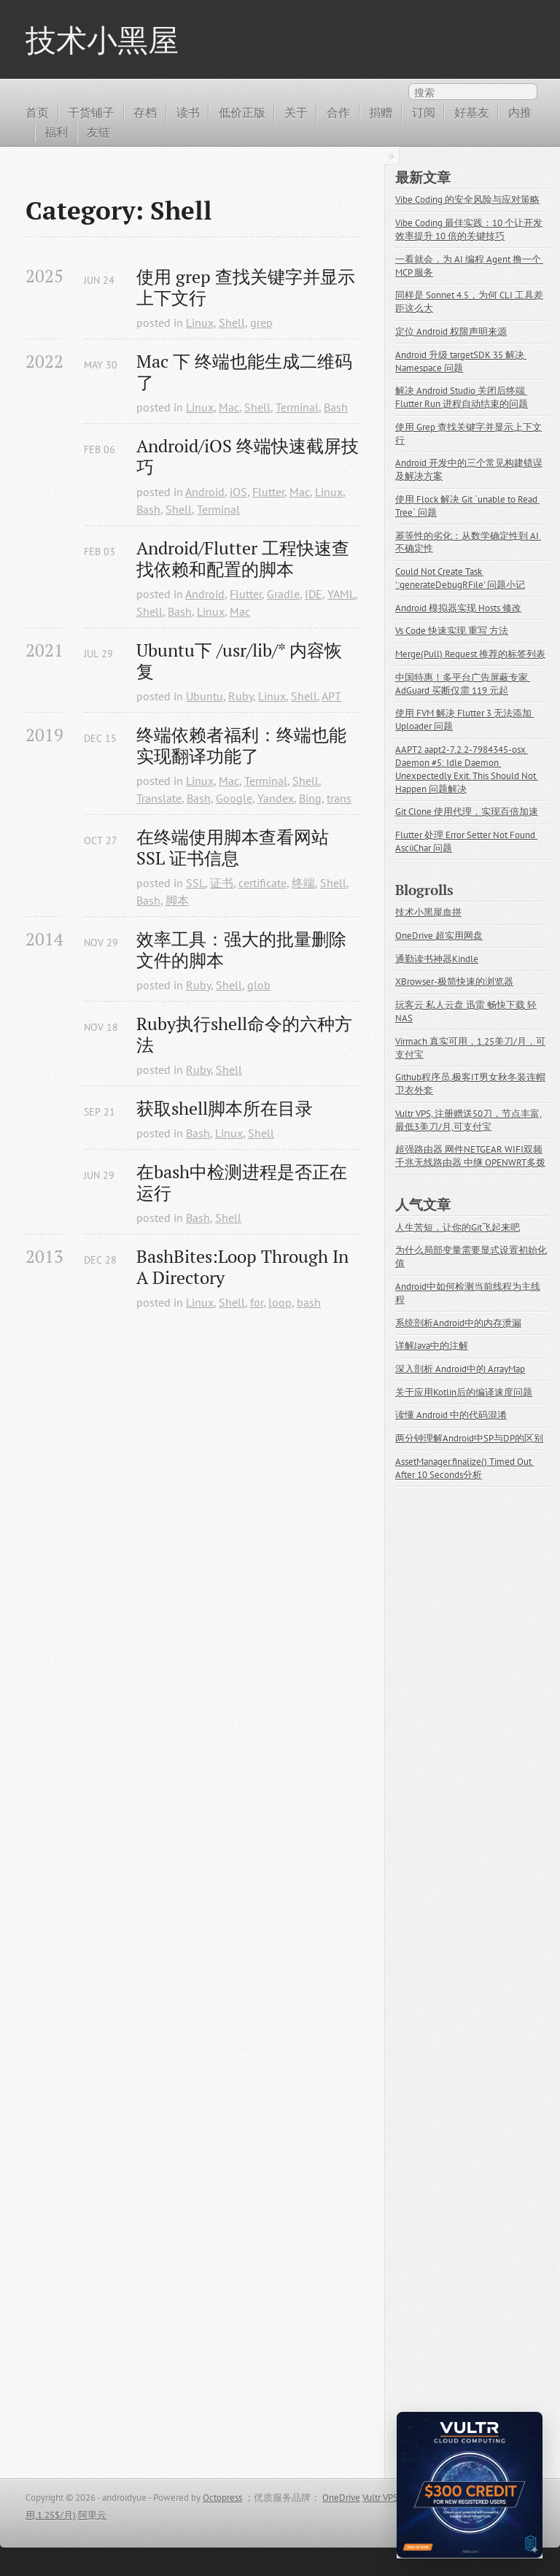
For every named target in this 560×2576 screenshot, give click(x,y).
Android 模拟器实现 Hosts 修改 (458, 608)
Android (205, 491)
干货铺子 (91, 112)
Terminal (297, 407)
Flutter (268, 491)
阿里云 (92, 2515)
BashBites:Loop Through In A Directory (244, 1267)
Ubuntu (204, 696)
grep (261, 322)
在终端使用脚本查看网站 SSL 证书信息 (234, 848)
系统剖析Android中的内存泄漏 (458, 1323)
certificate (262, 882)
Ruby (240, 696)
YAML (341, 594)
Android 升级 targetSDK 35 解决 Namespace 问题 (460, 361)
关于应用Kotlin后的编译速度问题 (463, 1392)
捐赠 (380, 112)
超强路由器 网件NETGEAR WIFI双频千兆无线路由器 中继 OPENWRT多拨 (470, 1156)
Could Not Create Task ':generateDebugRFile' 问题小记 (460, 578)
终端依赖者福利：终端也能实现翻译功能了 (241, 745)
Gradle (283, 594)
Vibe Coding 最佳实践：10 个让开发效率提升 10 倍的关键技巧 (468, 229)
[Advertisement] (192, 1892)
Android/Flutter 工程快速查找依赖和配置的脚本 (242, 559)
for (256, 1302)
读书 (188, 112)
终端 (303, 882)
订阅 (423, 112)
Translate (159, 798)
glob (259, 985)
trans (339, 798)
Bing (310, 798)
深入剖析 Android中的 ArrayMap (460, 1369)
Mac (229, 407)
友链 (98, 132)
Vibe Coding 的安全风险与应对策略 (467, 199)
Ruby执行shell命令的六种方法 (244, 1034)
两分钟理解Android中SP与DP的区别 (469, 1438)
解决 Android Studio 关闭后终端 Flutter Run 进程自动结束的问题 (461, 397)
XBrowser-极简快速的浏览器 (454, 981)
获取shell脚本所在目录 (224, 1108)
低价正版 (242, 112)
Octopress (222, 2497)
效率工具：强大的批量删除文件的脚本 (241, 950)
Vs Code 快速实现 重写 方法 (451, 630)
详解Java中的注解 (431, 1345)
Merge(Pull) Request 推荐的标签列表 (470, 654)
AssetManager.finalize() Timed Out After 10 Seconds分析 (464, 1468)
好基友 (471, 112)
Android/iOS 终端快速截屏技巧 (247, 457)
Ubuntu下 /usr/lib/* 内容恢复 (239, 661)
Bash (336, 407)
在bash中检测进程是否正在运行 (241, 1182)
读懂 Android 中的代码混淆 (451, 1415)
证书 (221, 882)
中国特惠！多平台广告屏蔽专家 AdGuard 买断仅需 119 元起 (462, 684)
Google (234, 798)
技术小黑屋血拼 (428, 912)
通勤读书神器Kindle (436, 959)
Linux (200, 322)
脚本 (177, 900)
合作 (338, 112)
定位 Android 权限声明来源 (451, 331)
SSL (195, 882)
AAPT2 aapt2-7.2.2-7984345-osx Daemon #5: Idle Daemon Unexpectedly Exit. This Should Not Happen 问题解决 (466, 769)
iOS (238, 491)
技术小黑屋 (102, 39)
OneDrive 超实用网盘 (439, 935)
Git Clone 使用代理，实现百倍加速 (466, 811)
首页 (37, 112)
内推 (520, 112)
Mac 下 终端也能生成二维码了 (244, 372)
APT (331, 696)
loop (280, 1302)
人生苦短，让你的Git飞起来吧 (457, 1227)
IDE (313, 594)
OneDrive (341, 2497)
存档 (145, 112)
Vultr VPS (380, 2497)
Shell (232, 322)
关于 (296, 112)
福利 (56, 132)
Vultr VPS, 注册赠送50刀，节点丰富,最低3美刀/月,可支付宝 (468, 1120)
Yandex (275, 798)
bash (309, 1302)
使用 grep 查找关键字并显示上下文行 (245, 287)
